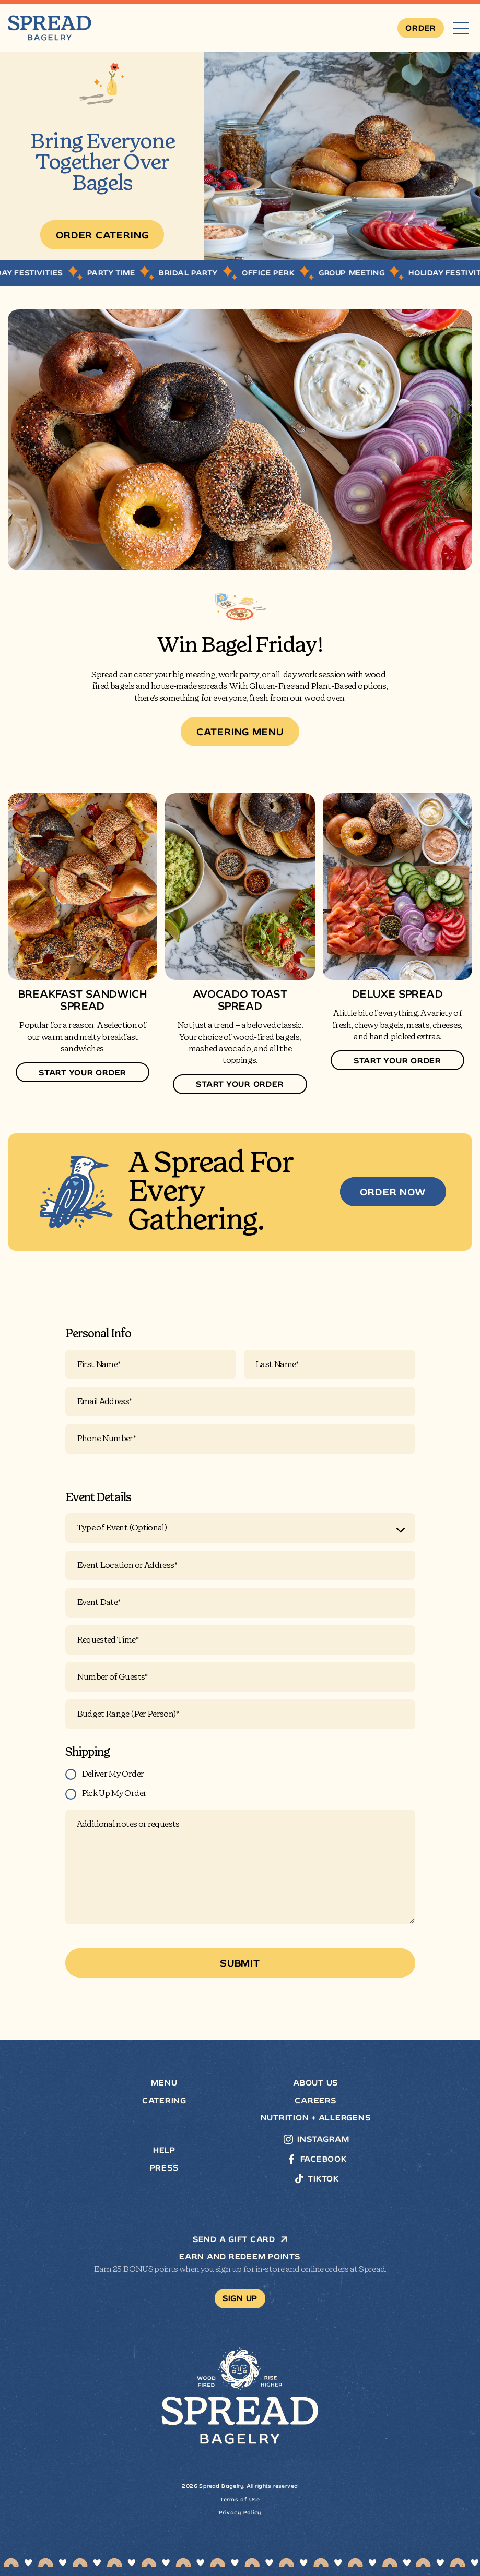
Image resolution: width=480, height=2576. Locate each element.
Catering (164, 2100)
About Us (315, 2083)
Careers (315, 2100)
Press (164, 2168)
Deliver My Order (112, 1774)
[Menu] (460, 28)
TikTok (323, 2179)
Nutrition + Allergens (316, 2118)
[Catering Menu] (240, 731)
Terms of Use (240, 2499)
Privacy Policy (240, 2512)
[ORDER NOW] (393, 1191)
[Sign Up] (240, 2298)
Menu (164, 2083)
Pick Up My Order (114, 1793)
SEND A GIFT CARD (240, 2239)
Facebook (323, 2159)
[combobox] (240, 1527)
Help (164, 2150)
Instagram (323, 2139)
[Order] (420, 28)
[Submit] (240, 1963)
